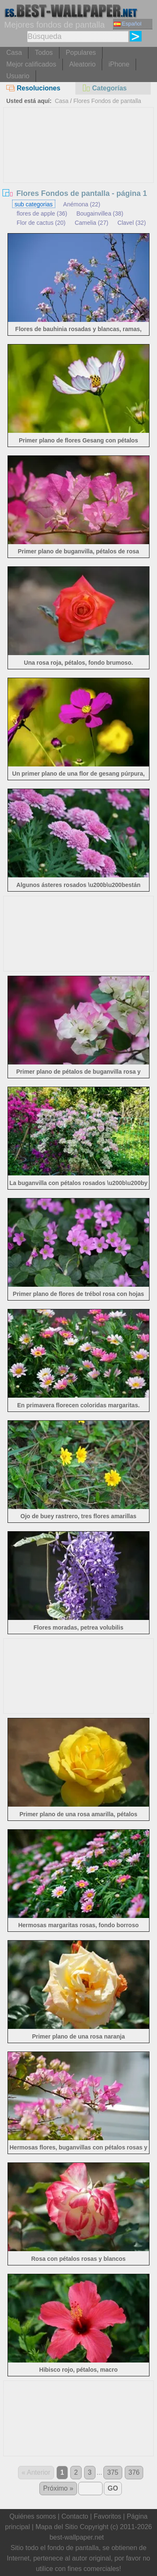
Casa (14, 52)
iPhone (118, 64)
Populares (81, 52)
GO (113, 2488)
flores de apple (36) (42, 213)
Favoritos (107, 2516)
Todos (44, 52)
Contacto (75, 2516)
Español (128, 24)
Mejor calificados (31, 64)
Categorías (104, 88)
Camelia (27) (91, 222)
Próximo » (58, 2488)
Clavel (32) (132, 222)
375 (112, 2472)
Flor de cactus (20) (41, 222)
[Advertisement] (78, 170)
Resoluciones (33, 88)
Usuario (17, 76)
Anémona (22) (81, 204)
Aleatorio (82, 64)
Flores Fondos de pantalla (107, 101)
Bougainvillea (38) (99, 213)
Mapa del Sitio (57, 2526)
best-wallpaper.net (76, 2537)
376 (134, 2472)
